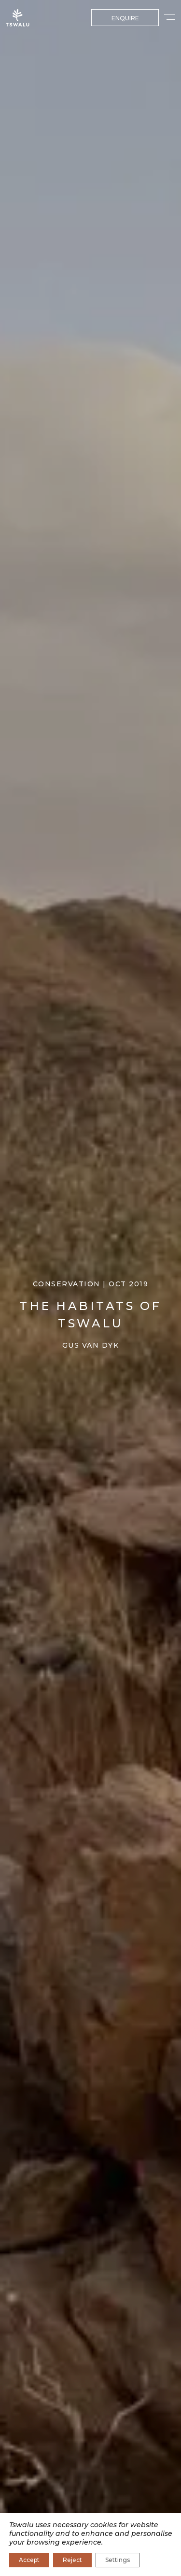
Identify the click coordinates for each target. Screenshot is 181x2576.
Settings (117, 2559)
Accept (29, 2559)
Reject (72, 2559)
